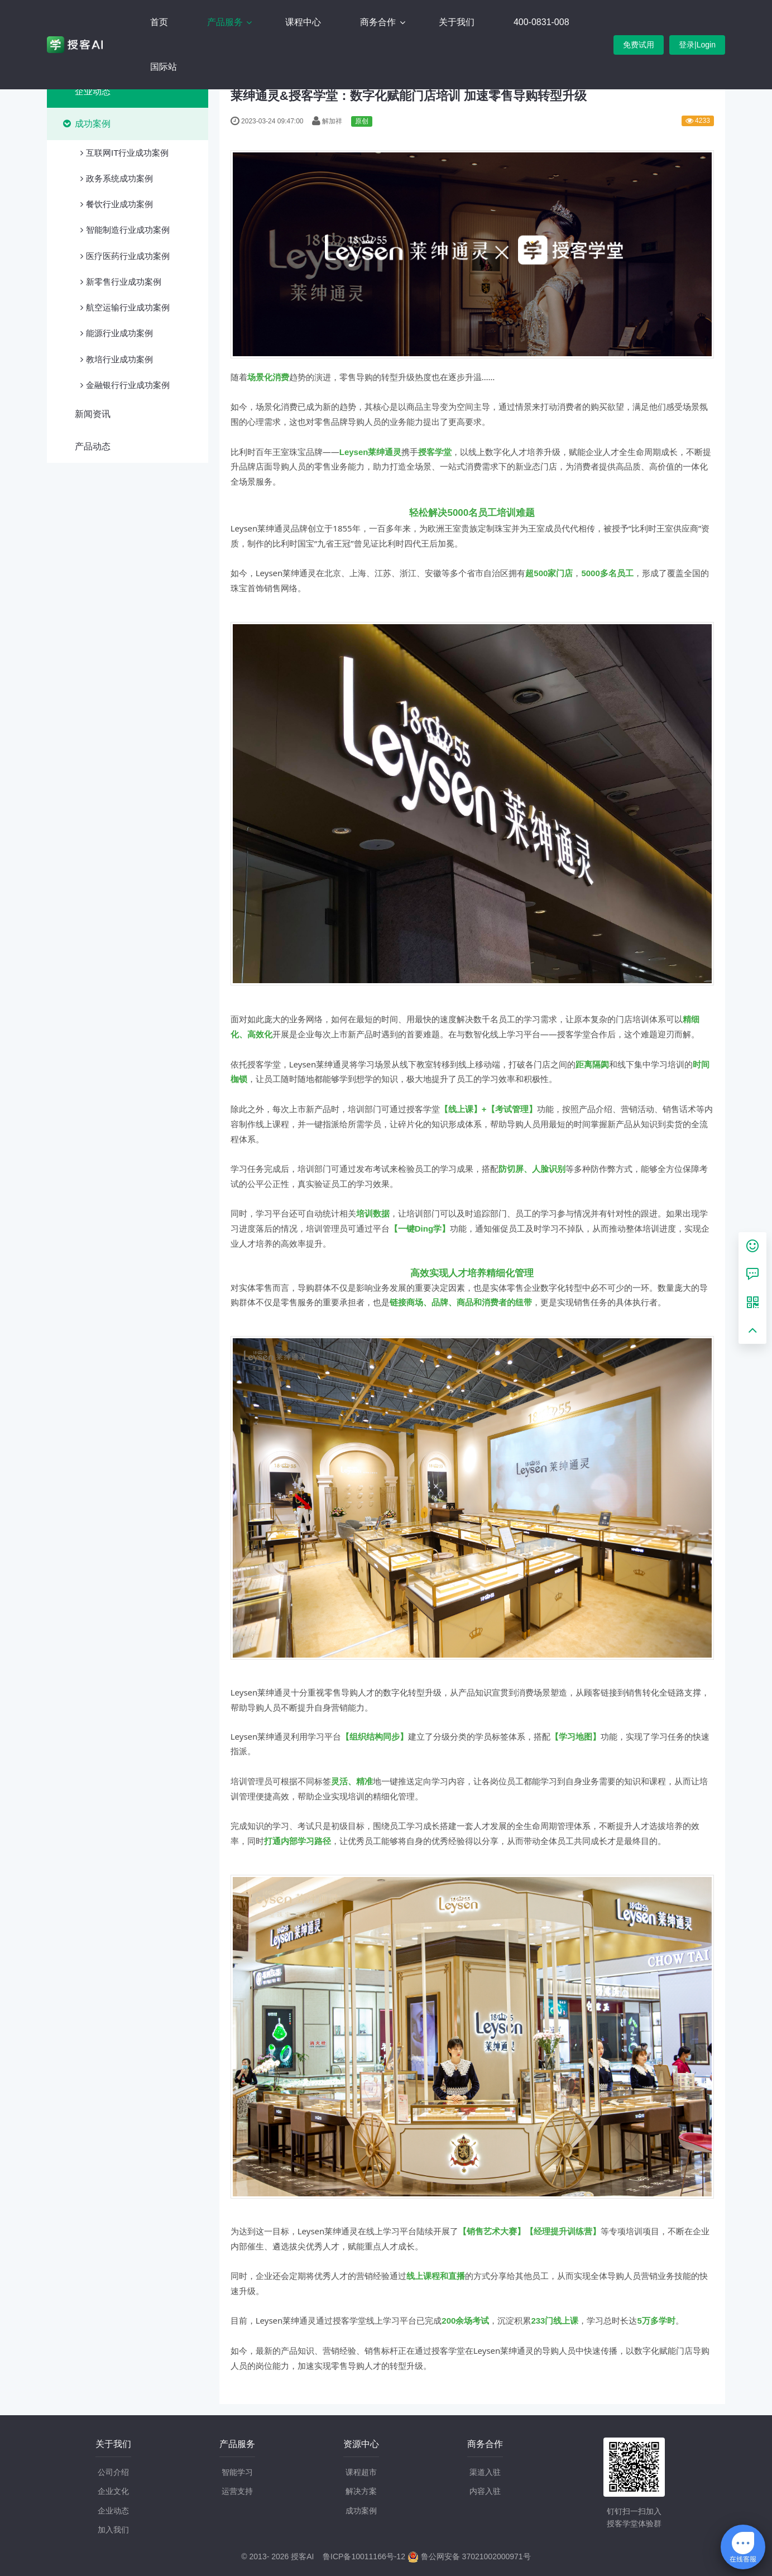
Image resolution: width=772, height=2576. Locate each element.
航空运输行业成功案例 (128, 307)
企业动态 (93, 91)
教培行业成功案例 (119, 359)
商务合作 (379, 22)
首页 (159, 22)
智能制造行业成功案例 (128, 229)
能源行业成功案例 (119, 333)
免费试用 (638, 44)
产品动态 (93, 446)
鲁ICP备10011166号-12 (364, 2556)
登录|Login (697, 44)
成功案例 (93, 123)
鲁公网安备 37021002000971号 (469, 2556)
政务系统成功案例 (119, 178)
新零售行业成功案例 (123, 281)
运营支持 (237, 2491)
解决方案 (361, 2491)
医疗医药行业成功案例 (128, 256)
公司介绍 (113, 2472)
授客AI (302, 2556)
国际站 (163, 66)
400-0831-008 (541, 22)
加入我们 (113, 2529)
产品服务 (226, 22)
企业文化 (113, 2491)
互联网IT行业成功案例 (127, 152)
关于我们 (456, 22)
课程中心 (303, 22)
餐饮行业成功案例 (119, 204)
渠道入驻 (485, 2472)
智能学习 (237, 2472)
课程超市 (361, 2472)
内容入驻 (485, 2491)
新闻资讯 (93, 414)
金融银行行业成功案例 (128, 385)
